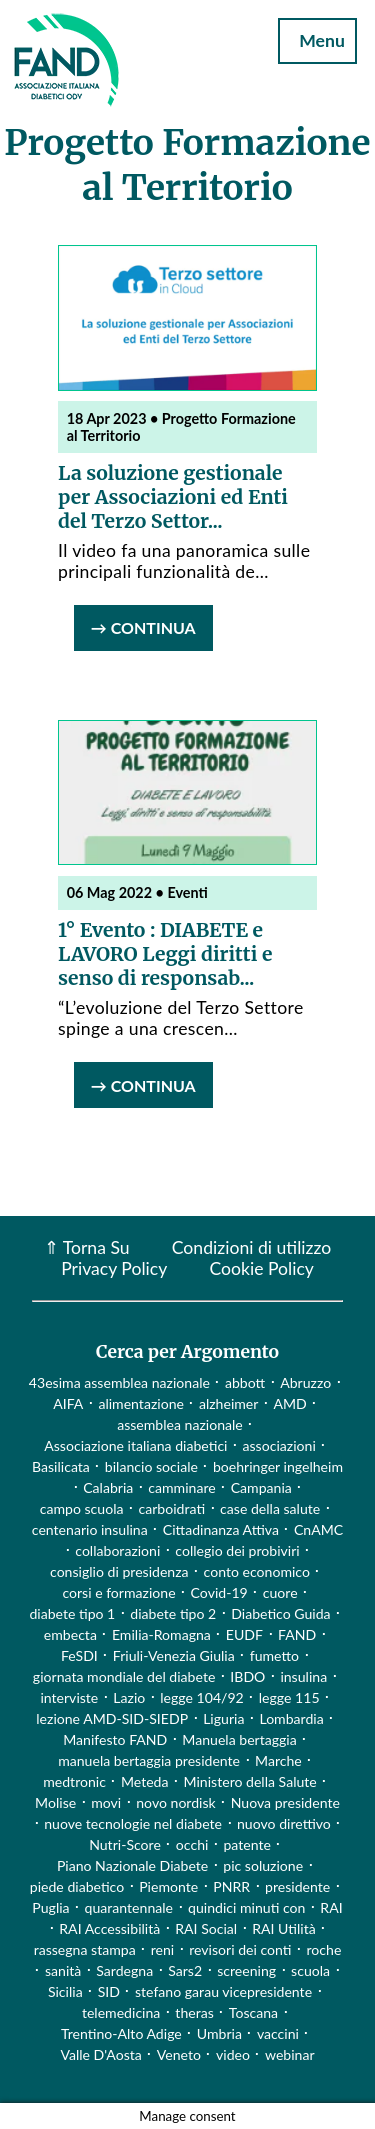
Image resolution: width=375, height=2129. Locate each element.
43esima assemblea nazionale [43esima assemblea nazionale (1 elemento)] (119, 1382)
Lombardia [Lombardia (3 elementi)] (291, 1718)
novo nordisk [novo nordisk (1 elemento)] (176, 1802)
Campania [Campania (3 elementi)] (261, 1487)
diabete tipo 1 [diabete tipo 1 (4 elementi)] (72, 1613)
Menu (318, 40)
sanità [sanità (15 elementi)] (63, 1970)
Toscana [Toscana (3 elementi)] (253, 2012)
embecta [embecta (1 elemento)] (70, 1634)
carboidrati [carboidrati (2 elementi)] (172, 1508)
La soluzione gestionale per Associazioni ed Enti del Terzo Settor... (173, 497)
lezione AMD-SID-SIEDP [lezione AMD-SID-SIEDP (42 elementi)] (112, 1718)
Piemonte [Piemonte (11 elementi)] (168, 1886)
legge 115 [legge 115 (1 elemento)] (289, 1697)
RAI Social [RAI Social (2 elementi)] (206, 1928)
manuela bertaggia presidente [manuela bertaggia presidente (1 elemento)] (149, 1760)
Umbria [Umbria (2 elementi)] (219, 2033)
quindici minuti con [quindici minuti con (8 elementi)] (246, 1907)
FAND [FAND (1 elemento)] (297, 1634)
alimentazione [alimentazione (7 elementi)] (141, 1403)
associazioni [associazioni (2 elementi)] (279, 1445)
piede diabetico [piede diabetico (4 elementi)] (77, 1886)
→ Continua (143, 627)
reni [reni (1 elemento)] (163, 1949)
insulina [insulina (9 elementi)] (303, 1676)
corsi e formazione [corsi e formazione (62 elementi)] (118, 1592)
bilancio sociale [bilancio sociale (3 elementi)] (151, 1466)
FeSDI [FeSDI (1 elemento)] (79, 1655)
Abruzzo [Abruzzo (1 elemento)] (305, 1382)
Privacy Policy (114, 1268)
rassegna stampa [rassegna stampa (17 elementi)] (85, 1949)
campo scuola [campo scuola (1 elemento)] (82, 1508)
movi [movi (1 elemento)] (106, 1802)
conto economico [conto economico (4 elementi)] (257, 1571)
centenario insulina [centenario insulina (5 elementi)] (90, 1529)
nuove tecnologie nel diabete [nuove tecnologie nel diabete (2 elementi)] (133, 1823)
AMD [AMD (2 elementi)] (289, 1403)
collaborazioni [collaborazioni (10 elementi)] (117, 1550)
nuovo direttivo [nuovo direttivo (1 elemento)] (284, 1823)
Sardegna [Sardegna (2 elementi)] (124, 1970)
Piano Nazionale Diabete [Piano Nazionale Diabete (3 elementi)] (132, 1865)
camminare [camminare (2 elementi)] (181, 1487)
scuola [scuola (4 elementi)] (310, 1970)
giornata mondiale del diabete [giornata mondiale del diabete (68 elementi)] (124, 1676)
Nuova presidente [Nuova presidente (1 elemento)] (285, 1802)
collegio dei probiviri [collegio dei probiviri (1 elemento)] (237, 1550)
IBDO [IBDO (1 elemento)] (247, 1676)
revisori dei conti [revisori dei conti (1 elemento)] (240, 1949)
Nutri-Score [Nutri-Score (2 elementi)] (125, 1844)
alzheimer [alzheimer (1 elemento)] (229, 1403)
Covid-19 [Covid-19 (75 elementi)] (219, 1592)
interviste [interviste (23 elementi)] (69, 1697)
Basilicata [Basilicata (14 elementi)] (61, 1466)
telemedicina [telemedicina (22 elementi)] (121, 2012)
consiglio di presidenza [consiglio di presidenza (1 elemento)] (119, 1571)
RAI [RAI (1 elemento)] (331, 1907)
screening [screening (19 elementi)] (246, 1970)
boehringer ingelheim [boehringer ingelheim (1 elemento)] (278, 1466)
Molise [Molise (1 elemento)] (55, 1802)
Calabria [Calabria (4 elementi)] (108, 1487)
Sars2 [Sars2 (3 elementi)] (185, 1970)
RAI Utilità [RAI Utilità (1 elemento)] (284, 1928)
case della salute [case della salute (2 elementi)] (270, 1508)
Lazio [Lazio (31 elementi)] (129, 1697)
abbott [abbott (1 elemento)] (245, 1382)
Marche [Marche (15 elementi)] (278, 1760)
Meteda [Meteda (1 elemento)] (145, 1781)
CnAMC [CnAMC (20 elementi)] (318, 1529)
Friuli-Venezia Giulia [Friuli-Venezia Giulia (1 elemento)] (174, 1655)
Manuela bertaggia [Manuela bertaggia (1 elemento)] (239, 1739)
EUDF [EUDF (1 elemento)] (244, 1634)
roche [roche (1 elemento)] (324, 1949)
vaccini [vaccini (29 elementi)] (278, 2033)
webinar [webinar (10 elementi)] (290, 2054)
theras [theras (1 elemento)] (194, 2012)
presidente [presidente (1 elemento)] (297, 1886)
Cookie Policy (261, 1268)
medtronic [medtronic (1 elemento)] (74, 1781)
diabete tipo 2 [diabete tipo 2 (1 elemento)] (173, 1613)
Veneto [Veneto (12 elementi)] (179, 2054)
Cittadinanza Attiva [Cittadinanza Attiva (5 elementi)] (221, 1529)
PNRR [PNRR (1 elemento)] (231, 1886)
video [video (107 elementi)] (233, 2054)
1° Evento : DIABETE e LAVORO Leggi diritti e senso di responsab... (165, 954)
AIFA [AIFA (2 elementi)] (68, 1403)
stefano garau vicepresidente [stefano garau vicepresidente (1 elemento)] (223, 1991)
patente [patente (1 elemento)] (246, 1844)
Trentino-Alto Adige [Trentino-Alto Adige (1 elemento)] (121, 2033)
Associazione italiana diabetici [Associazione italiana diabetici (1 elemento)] (135, 1445)
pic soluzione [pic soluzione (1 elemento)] (263, 1865)
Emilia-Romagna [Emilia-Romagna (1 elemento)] (161, 1634)
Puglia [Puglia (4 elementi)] (50, 1907)
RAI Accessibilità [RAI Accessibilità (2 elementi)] (109, 1928)
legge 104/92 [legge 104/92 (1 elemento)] (201, 1697)
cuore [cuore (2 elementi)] (280, 1592)
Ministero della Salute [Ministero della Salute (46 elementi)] (250, 1781)
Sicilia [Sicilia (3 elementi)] (65, 1991)
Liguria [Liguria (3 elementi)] (223, 1718)
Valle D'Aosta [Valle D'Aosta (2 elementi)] (100, 2054)
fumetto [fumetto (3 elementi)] (274, 1655)
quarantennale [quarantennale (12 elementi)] (129, 1907)
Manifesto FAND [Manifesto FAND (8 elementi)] (115, 1739)
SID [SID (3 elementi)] (109, 1991)
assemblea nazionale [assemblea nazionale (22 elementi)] (180, 1424)
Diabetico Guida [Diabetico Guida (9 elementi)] (280, 1613)
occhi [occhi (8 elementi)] (192, 1844)
